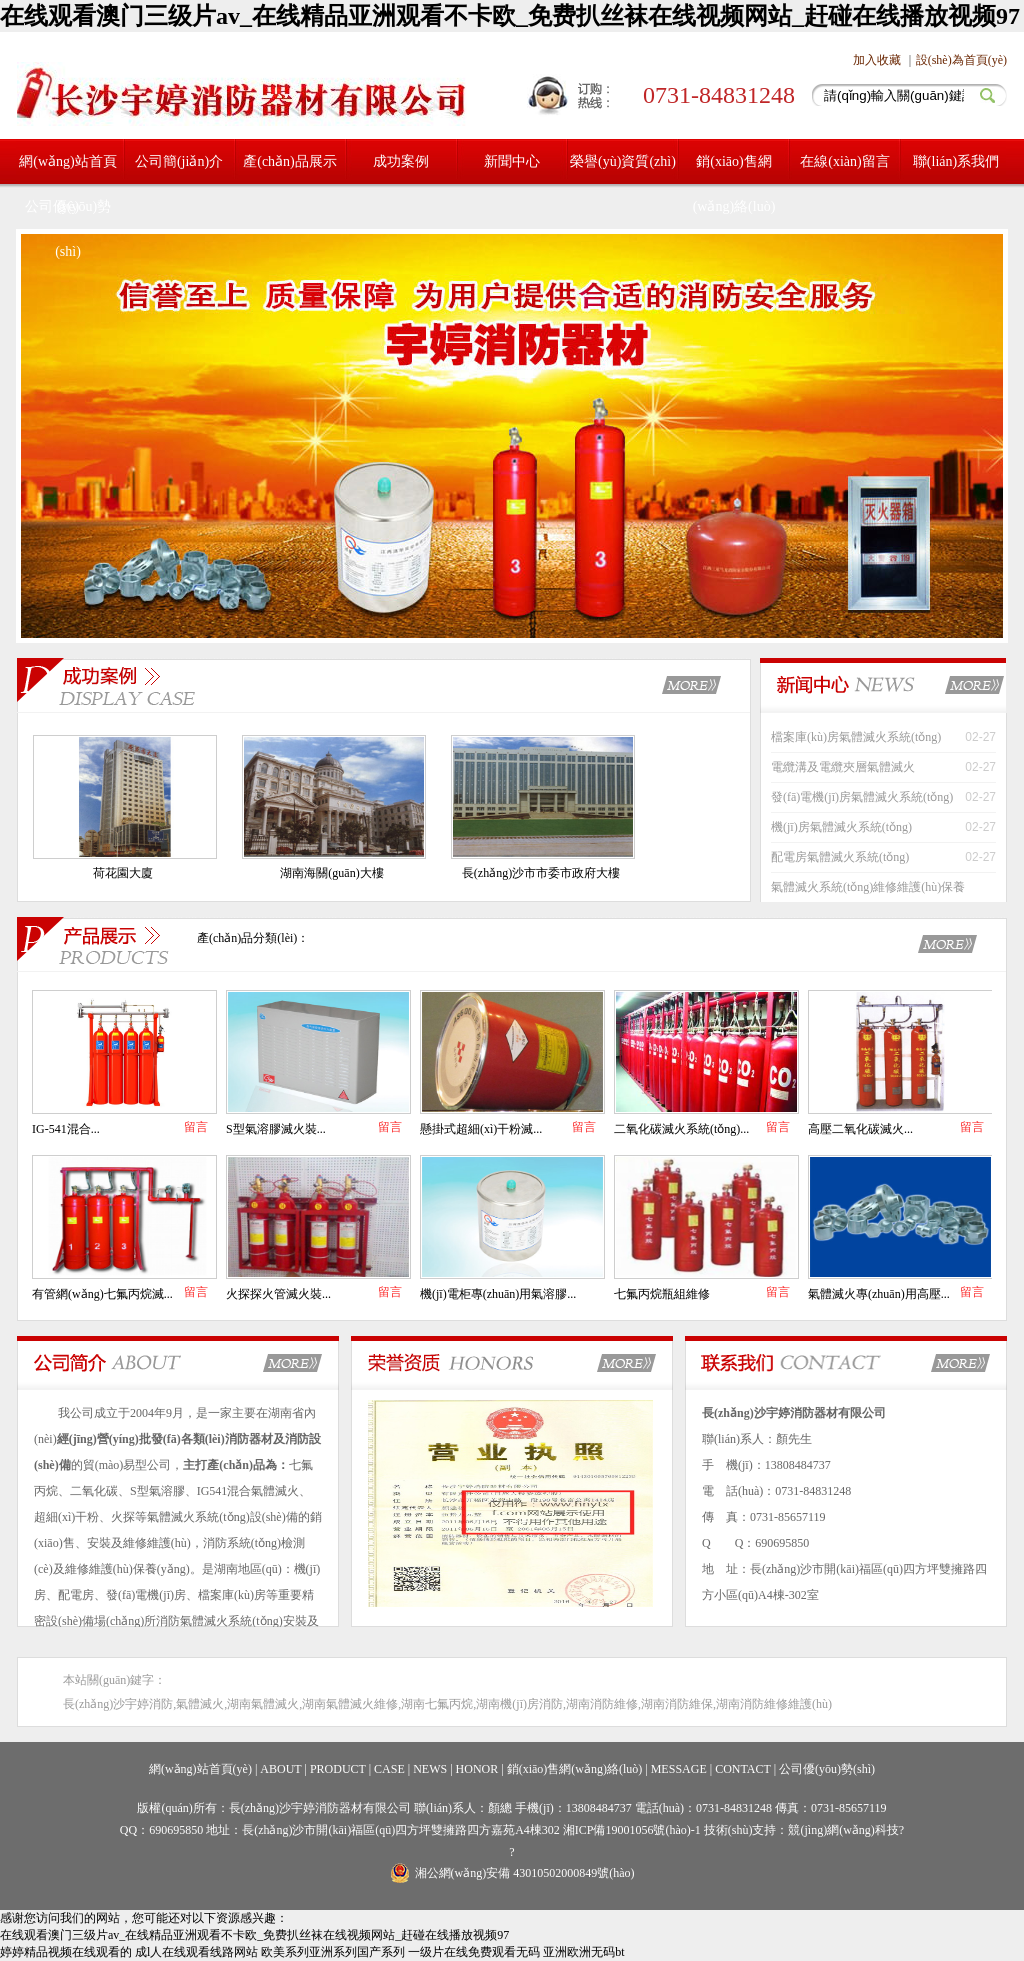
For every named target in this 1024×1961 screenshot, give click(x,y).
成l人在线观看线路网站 (196, 1952)
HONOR (477, 1769)
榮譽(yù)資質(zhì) (623, 161)
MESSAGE (679, 1769)
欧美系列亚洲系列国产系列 (333, 1952)
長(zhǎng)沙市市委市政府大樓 (541, 873)
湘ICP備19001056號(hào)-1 (633, 1830)
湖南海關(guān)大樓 (331, 873)
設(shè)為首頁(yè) (961, 60)
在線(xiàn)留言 (844, 161)
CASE (389, 1769)
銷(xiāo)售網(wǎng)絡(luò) (734, 184)
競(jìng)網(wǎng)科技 (843, 1830)
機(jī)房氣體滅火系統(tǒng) (841, 827)
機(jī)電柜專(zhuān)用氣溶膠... (498, 1294)
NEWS (430, 1769)
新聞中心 (512, 161)
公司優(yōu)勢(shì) (68, 229)
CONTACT (743, 1769)
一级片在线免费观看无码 (474, 1952)
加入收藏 (877, 60)
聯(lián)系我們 (956, 161)
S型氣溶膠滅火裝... (276, 1129)
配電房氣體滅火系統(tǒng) (840, 857)
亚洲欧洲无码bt (583, 1952)
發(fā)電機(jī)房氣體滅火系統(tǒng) (862, 797)
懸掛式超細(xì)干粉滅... (481, 1129)
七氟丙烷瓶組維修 (662, 1294)
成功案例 (401, 161)
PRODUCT (338, 1769)
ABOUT (280, 1769)
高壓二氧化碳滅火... (860, 1129)
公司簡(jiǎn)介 (179, 161)
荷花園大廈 (123, 873)
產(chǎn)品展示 (290, 161)
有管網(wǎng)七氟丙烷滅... (102, 1294)
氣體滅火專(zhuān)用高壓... (879, 1294)
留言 (196, 1127)
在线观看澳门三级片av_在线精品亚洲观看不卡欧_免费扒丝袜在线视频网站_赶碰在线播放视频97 (510, 16)
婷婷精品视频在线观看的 (66, 1952)
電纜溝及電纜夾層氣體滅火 (843, 767)
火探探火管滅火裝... (278, 1294)
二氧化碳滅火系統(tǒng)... (681, 1129)
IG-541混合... (66, 1129)
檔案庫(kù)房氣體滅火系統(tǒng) (856, 737)
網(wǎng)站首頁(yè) (200, 1769)
